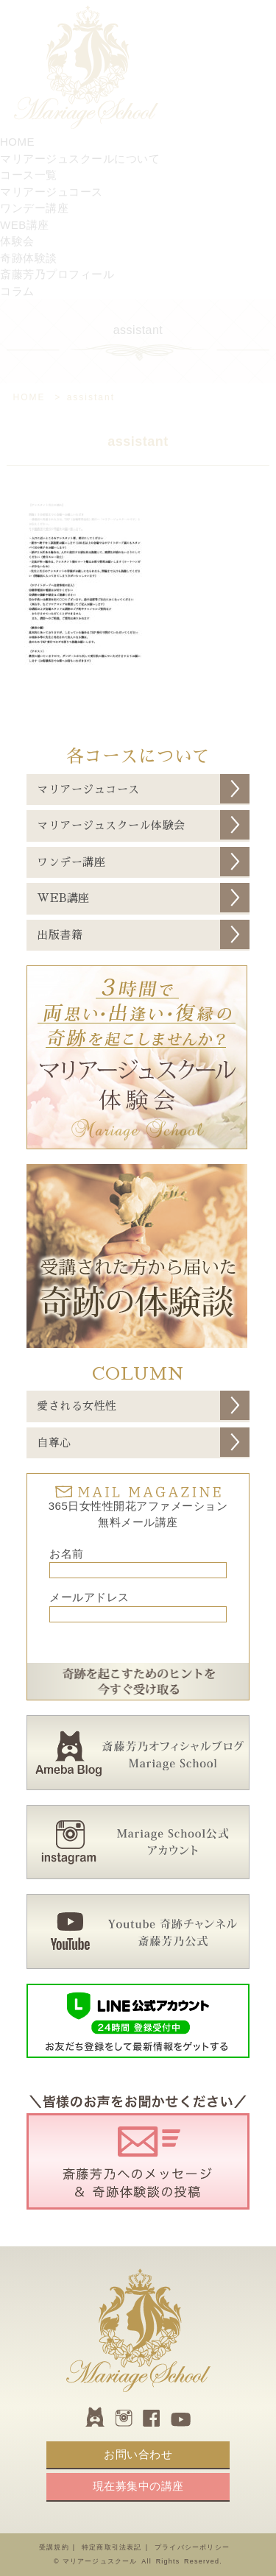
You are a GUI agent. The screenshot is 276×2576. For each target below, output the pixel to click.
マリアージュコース (88, 789)
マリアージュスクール (100, 2561)
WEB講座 (63, 898)
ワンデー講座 (71, 861)
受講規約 (54, 2547)
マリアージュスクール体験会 (111, 825)
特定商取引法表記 (112, 2547)
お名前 (66, 1553)
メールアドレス (89, 1597)
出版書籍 (59, 934)
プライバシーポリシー (192, 2547)
